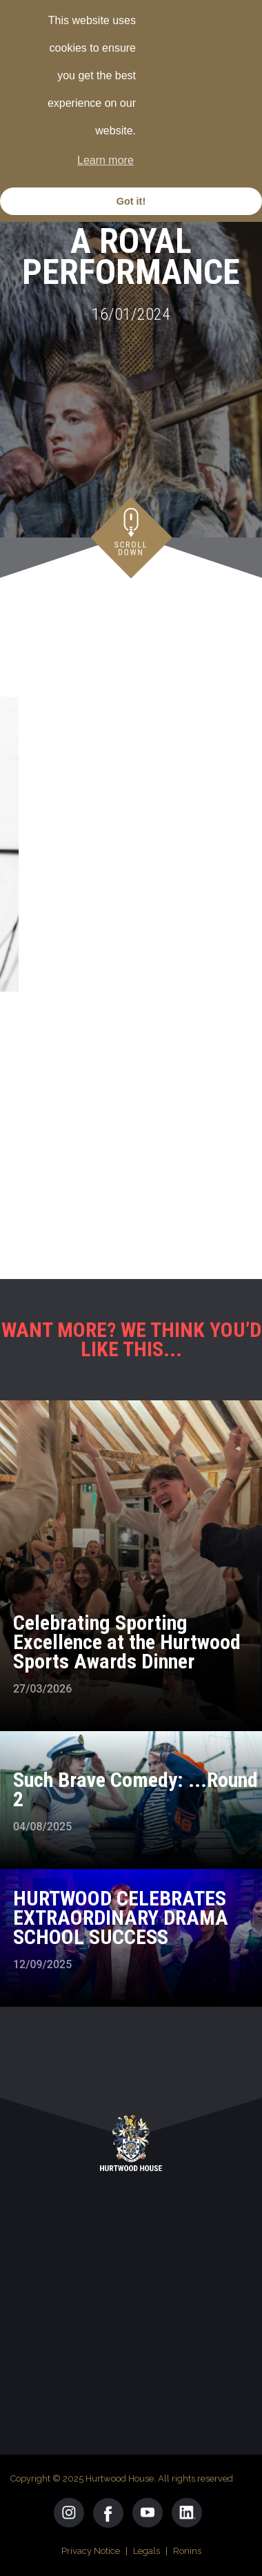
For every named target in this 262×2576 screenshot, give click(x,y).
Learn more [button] (105, 160)
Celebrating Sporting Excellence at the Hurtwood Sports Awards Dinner (127, 1642)
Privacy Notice (90, 2551)
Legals (146, 2551)
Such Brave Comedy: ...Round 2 (135, 1789)
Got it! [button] (131, 201)
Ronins (187, 2551)
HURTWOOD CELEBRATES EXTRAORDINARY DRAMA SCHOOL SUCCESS (120, 1917)
